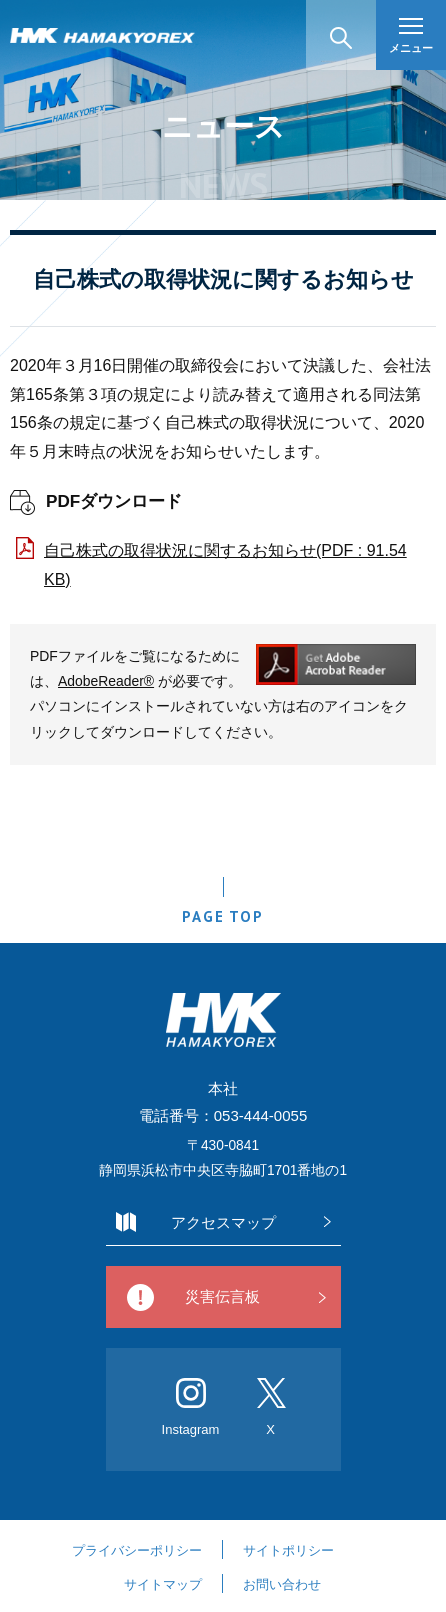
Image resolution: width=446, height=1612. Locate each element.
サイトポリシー (288, 1550)
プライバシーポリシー (137, 1550)
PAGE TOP (222, 916)
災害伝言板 (222, 1296)
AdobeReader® (106, 681)
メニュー (411, 36)
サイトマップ (163, 1584)
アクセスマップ (223, 1222)
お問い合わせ (282, 1584)
